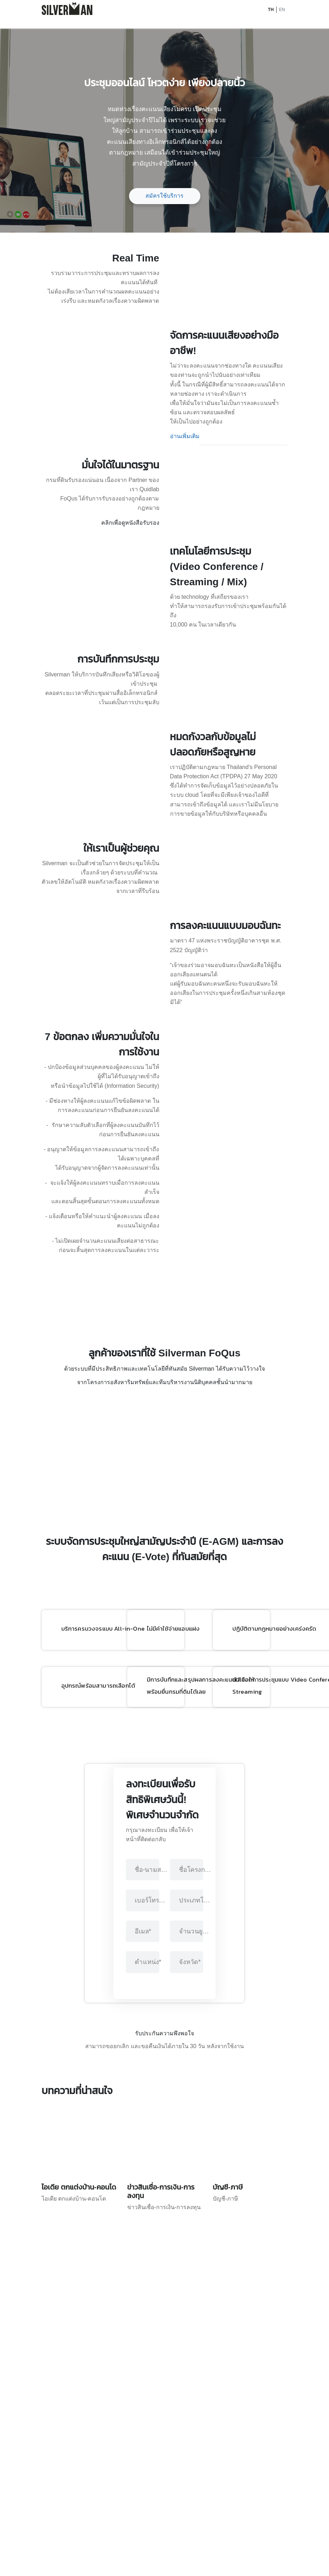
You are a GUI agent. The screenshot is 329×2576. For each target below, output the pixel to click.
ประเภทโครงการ (195, 2292)
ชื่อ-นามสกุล (151, 2262)
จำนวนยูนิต (195, 2323)
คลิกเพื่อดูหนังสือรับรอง (130, 611)
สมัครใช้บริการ (164, 196)
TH (271, 9)
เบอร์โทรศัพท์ (151, 2292)
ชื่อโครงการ (195, 2262)
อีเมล (143, 2323)
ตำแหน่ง (148, 2354)
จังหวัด (190, 2354)
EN (282, 9)
